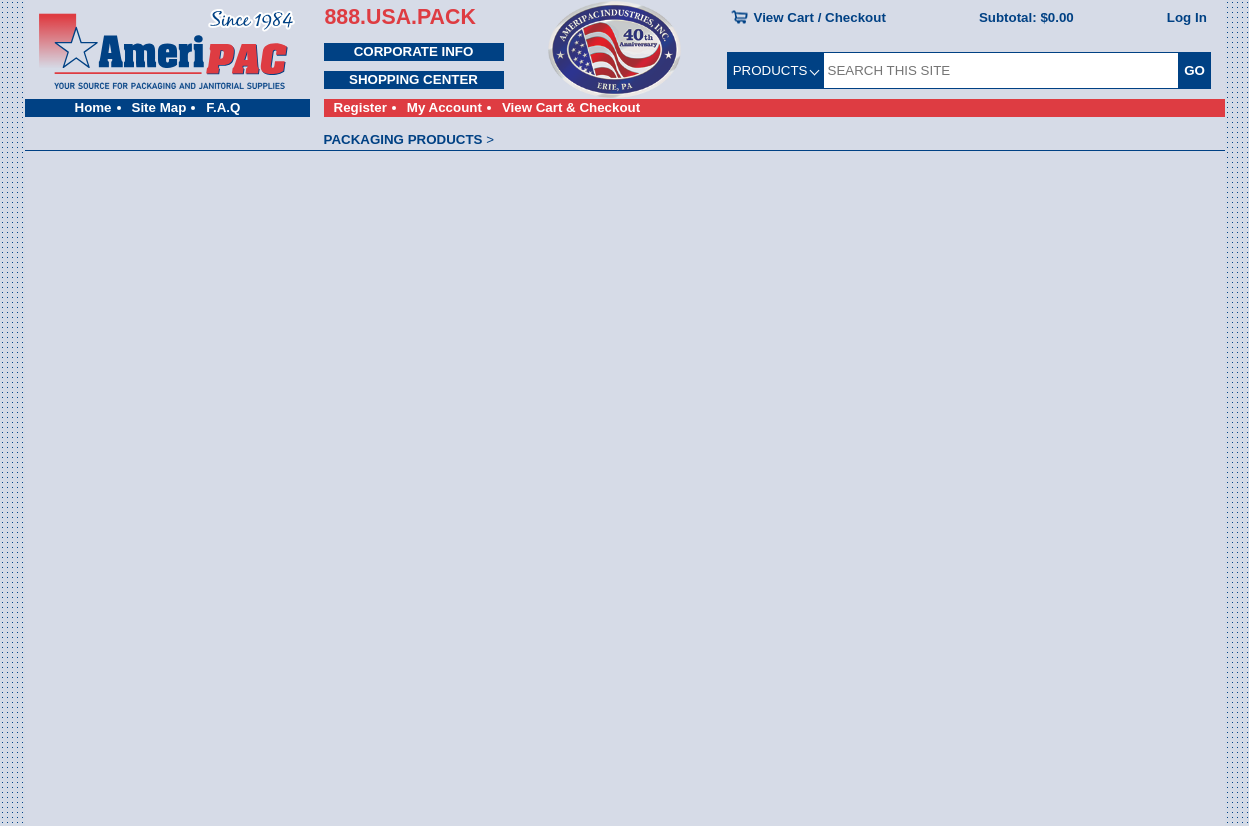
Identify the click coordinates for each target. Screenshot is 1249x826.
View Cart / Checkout (820, 17)
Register (360, 107)
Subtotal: (1026, 17)
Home (93, 107)
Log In (1187, 17)
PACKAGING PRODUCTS (403, 139)
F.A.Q (223, 107)
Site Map (159, 107)
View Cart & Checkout (571, 107)
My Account (444, 107)
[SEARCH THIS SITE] (1001, 70)
